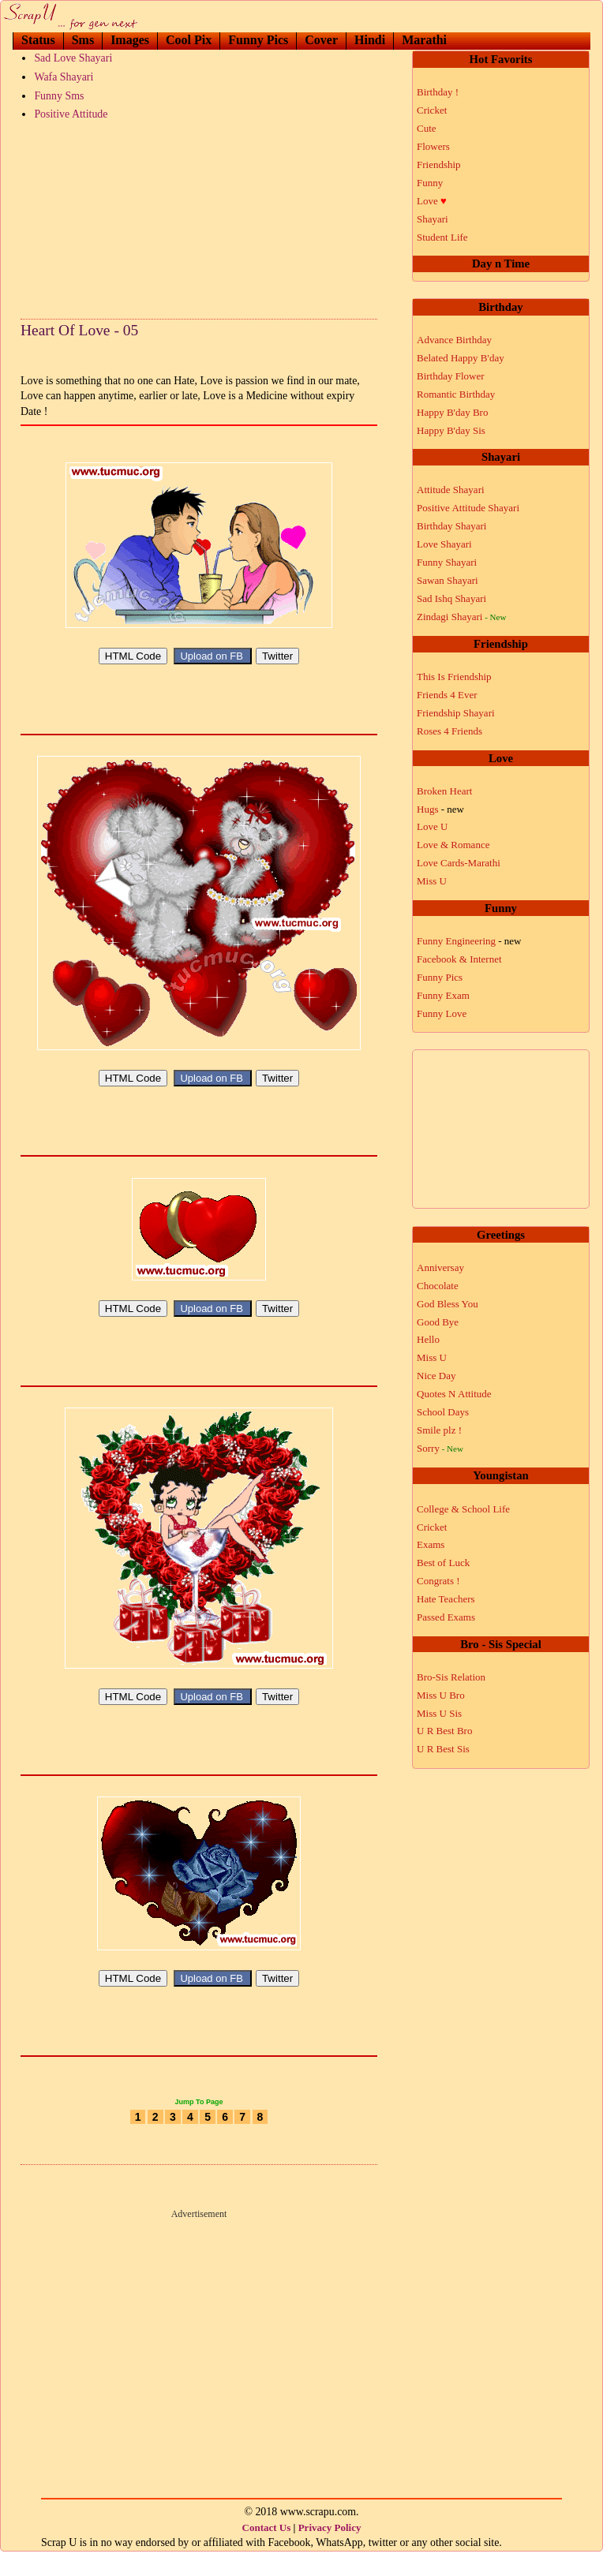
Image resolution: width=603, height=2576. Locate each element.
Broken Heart (444, 791)
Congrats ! (438, 1581)
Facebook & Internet (459, 959)
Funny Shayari (447, 562)
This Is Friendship (454, 676)
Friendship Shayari (456, 713)
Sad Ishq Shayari (451, 598)
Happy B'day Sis (451, 430)
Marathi (424, 40)
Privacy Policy (329, 2551)
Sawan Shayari (447, 580)
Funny (430, 183)
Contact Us (266, 2551)
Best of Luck (443, 1562)
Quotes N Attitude (454, 1394)
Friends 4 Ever (447, 695)
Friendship (439, 164)
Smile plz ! (439, 1430)
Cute (426, 128)
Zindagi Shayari (461, 617)
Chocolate (438, 1286)
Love (432, 201)
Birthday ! (438, 92)
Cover (321, 40)
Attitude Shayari (451, 489)
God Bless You (447, 1304)
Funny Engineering (469, 941)
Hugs (440, 809)
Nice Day (436, 1375)
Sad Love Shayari (73, 58)
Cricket (432, 110)
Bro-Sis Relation (451, 1677)
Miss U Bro (441, 1695)
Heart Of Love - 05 (79, 330)
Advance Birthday (454, 340)
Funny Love (441, 1013)
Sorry (440, 1448)
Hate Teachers (446, 1599)
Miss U (432, 881)
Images (129, 40)
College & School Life (463, 1509)
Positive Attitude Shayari (468, 508)
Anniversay (440, 1267)
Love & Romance (453, 845)
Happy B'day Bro (452, 412)
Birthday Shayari (451, 526)
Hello (428, 1339)
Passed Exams (446, 1617)
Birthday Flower (451, 376)
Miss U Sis (439, 1713)
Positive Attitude (70, 114)
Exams (430, 1544)
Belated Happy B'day (460, 358)
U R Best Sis (443, 1749)
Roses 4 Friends (449, 731)
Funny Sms (59, 96)
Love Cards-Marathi (458, 863)
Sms (83, 40)
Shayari (432, 219)
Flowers (433, 146)
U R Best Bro (444, 1731)
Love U (432, 826)
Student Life (442, 237)
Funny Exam (443, 995)
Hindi (369, 40)
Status (38, 40)
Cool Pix (189, 40)
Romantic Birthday (456, 394)
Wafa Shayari (63, 77)
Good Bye (438, 1322)
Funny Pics (258, 40)
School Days (443, 1412)
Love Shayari (444, 544)
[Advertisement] (199, 216)
